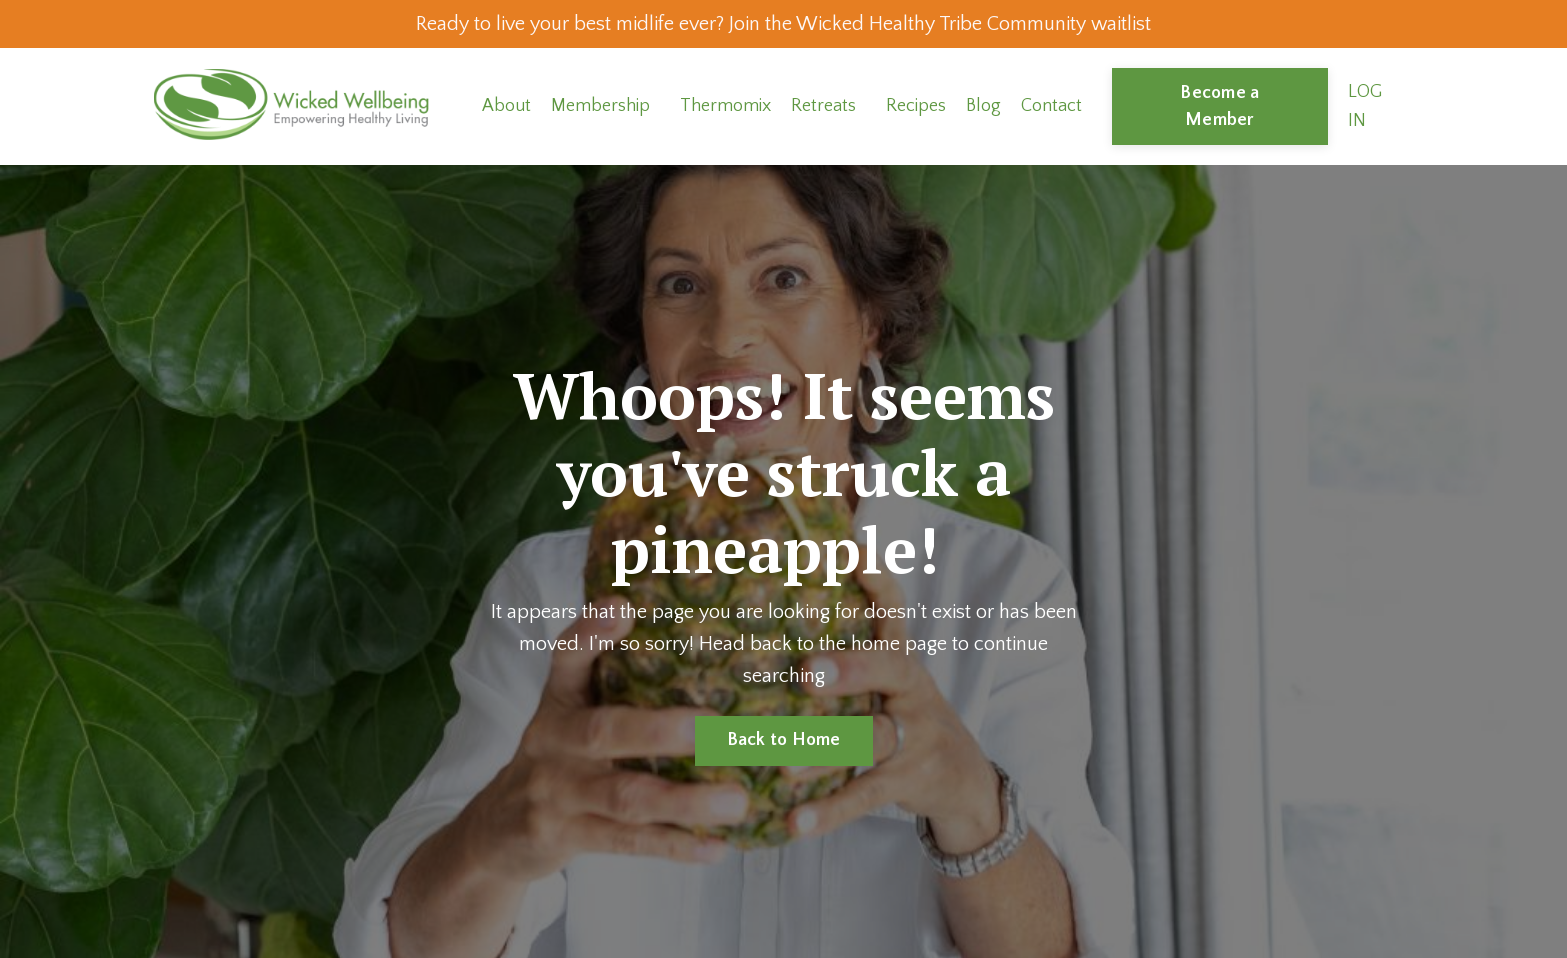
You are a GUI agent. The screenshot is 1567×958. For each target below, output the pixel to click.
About (506, 106)
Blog (983, 106)
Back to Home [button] (784, 740)
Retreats (823, 106)
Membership (600, 106)
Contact (1051, 106)
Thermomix (725, 106)
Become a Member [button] (1219, 106)
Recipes (916, 106)
